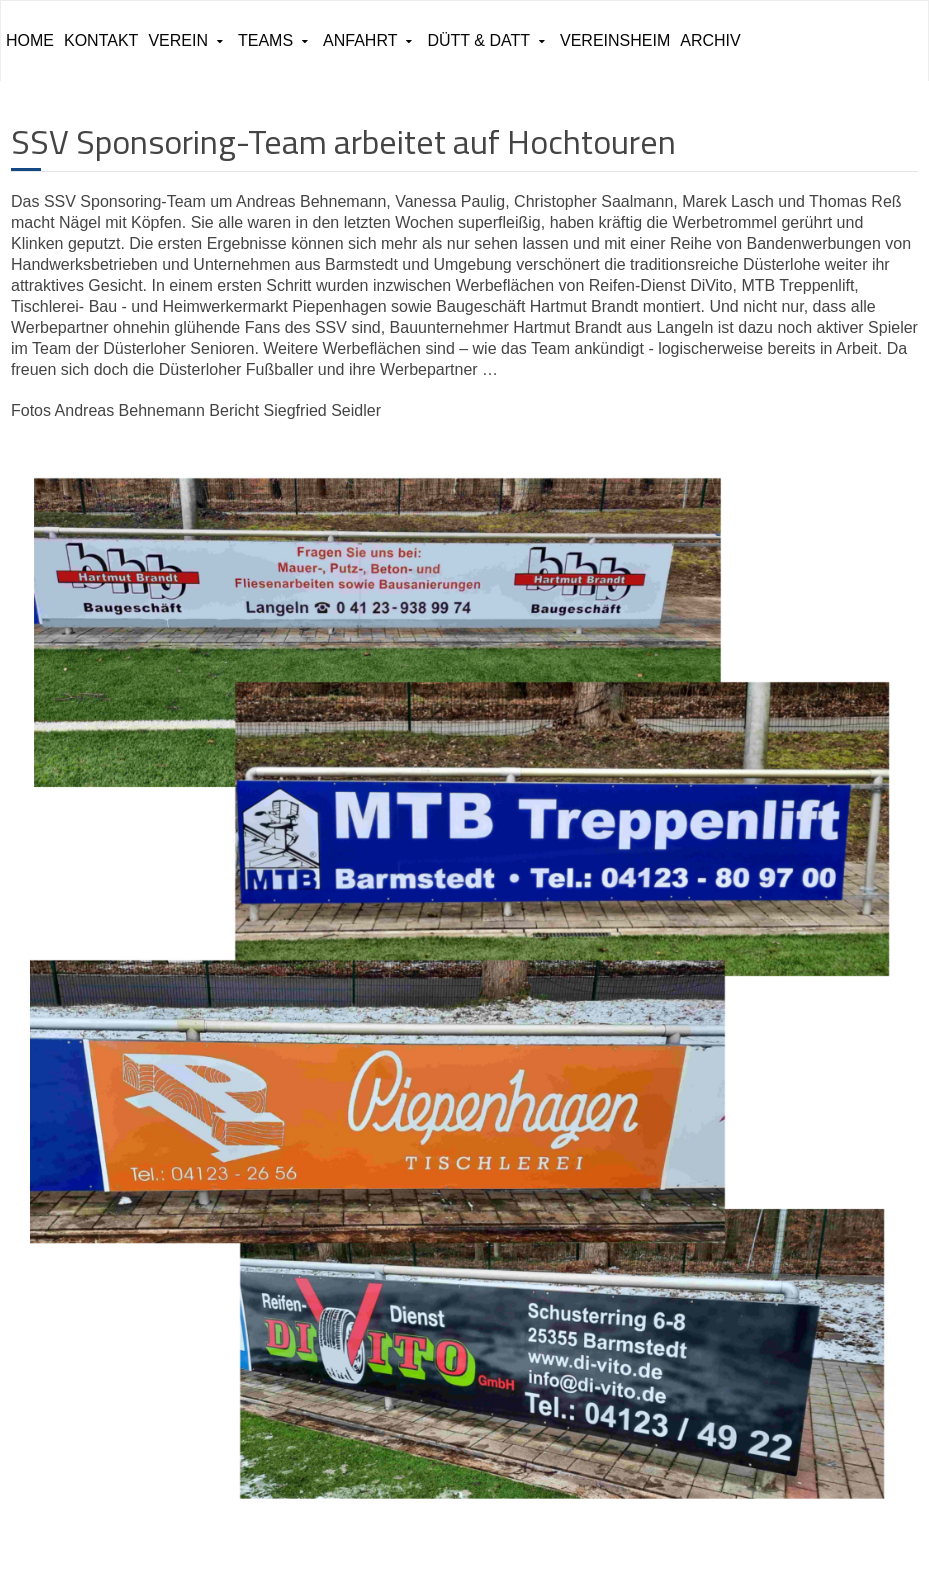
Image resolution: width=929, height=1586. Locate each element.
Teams (265, 40)
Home (30, 40)
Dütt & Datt (478, 40)
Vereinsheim (615, 40)
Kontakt (101, 40)
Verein (178, 40)
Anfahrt (360, 40)
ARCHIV (710, 40)
